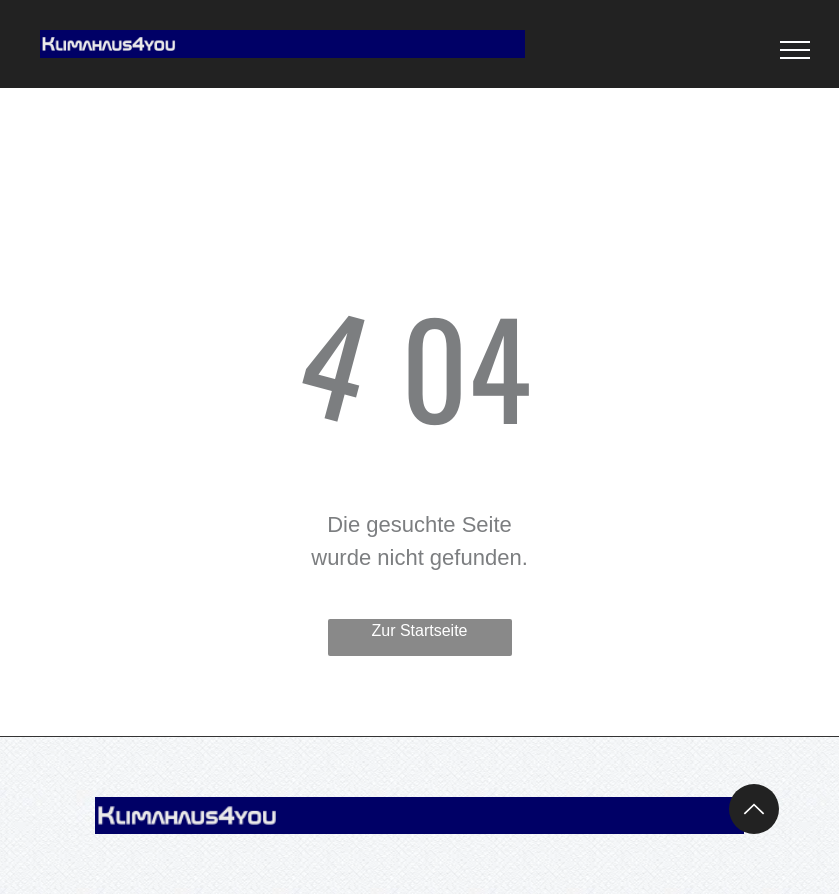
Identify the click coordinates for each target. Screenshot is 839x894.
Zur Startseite (419, 630)
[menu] (795, 50)
